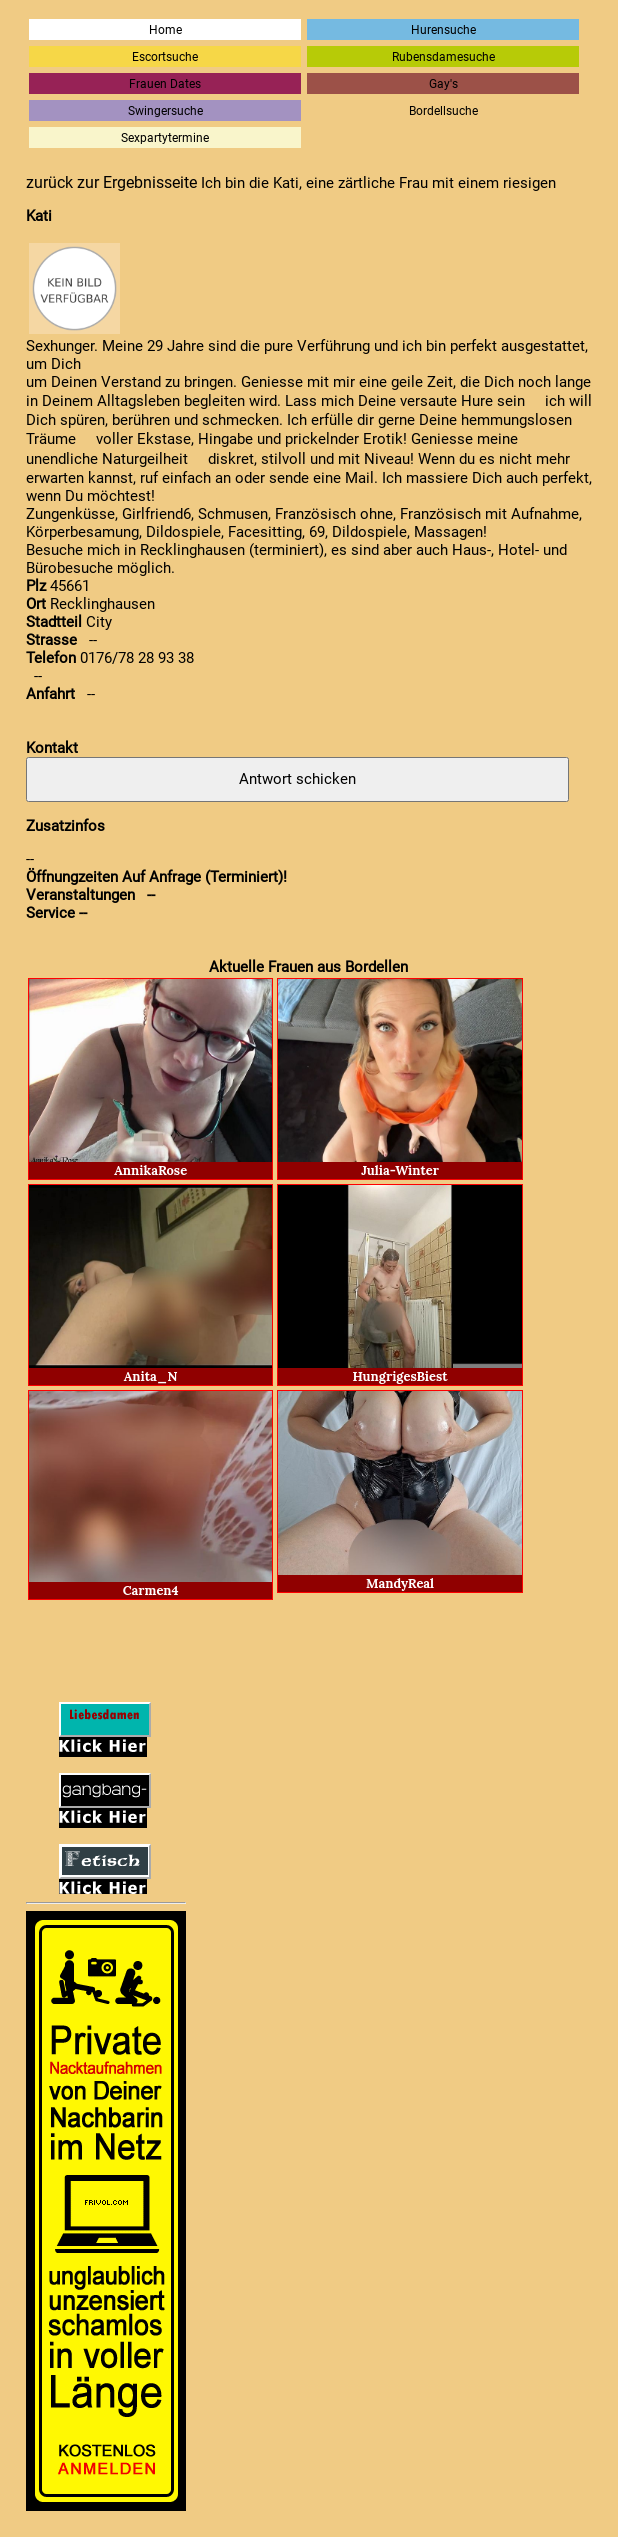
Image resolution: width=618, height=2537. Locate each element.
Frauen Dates (165, 83)
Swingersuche (165, 110)
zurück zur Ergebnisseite (111, 182)
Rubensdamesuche (443, 56)
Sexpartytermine (165, 137)
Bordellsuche (443, 110)
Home (165, 29)
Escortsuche (165, 56)
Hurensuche (443, 29)
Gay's (443, 83)
